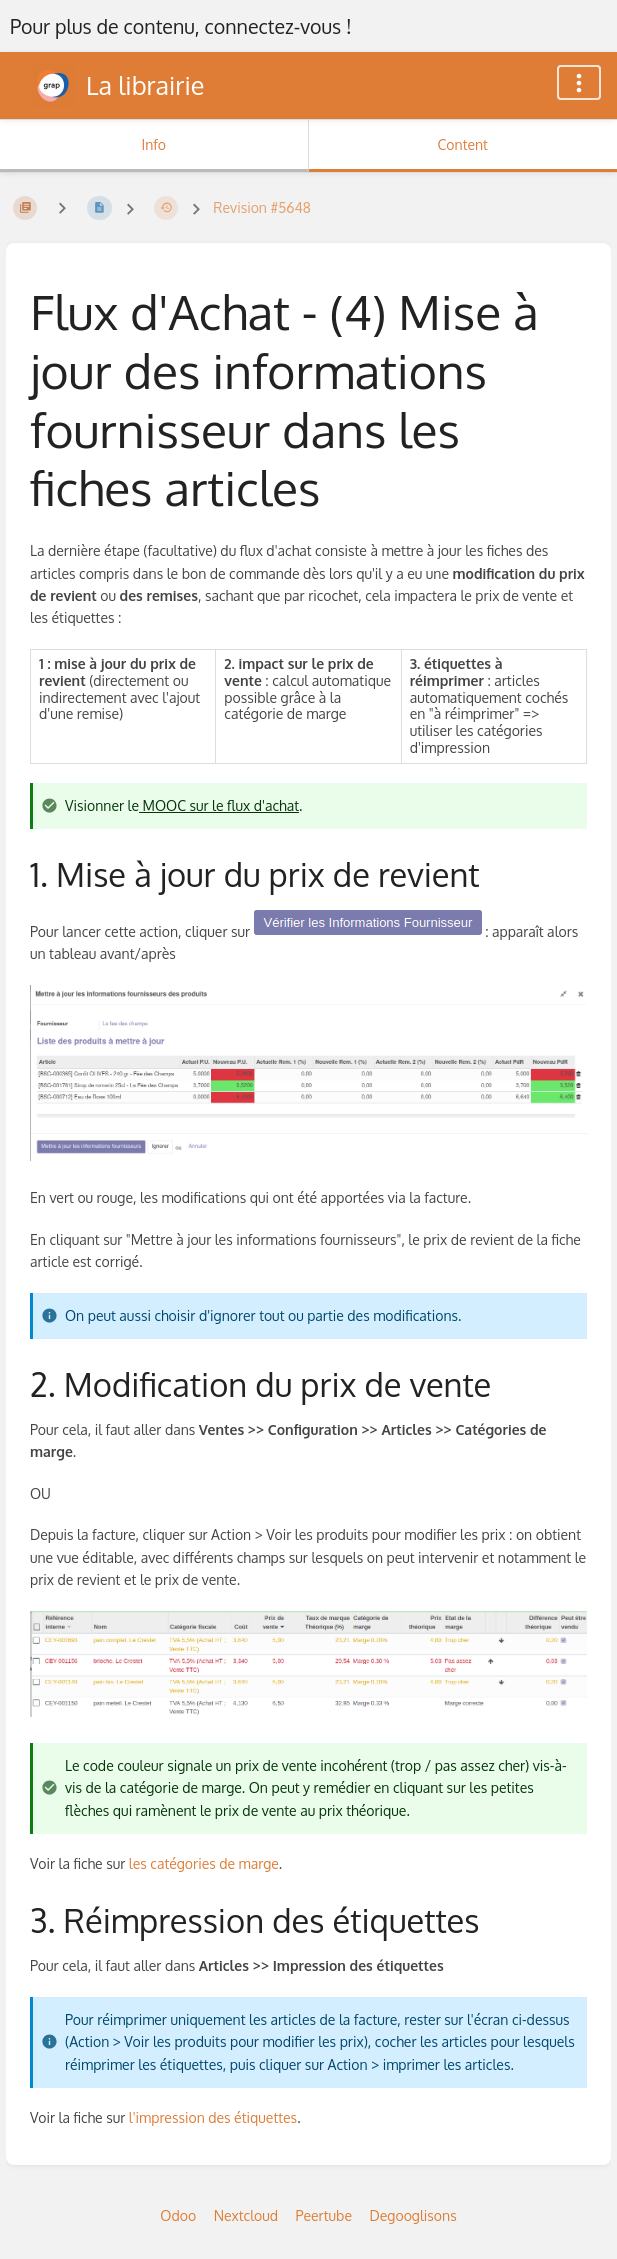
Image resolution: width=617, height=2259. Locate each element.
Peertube (324, 2215)
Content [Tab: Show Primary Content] (463, 144)
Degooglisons (412, 2215)
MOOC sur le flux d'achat (219, 805)
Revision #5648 (261, 207)
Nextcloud (246, 2215)
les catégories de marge (204, 1863)
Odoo (178, 2215)
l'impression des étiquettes (213, 2117)
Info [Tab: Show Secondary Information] (153, 144)
